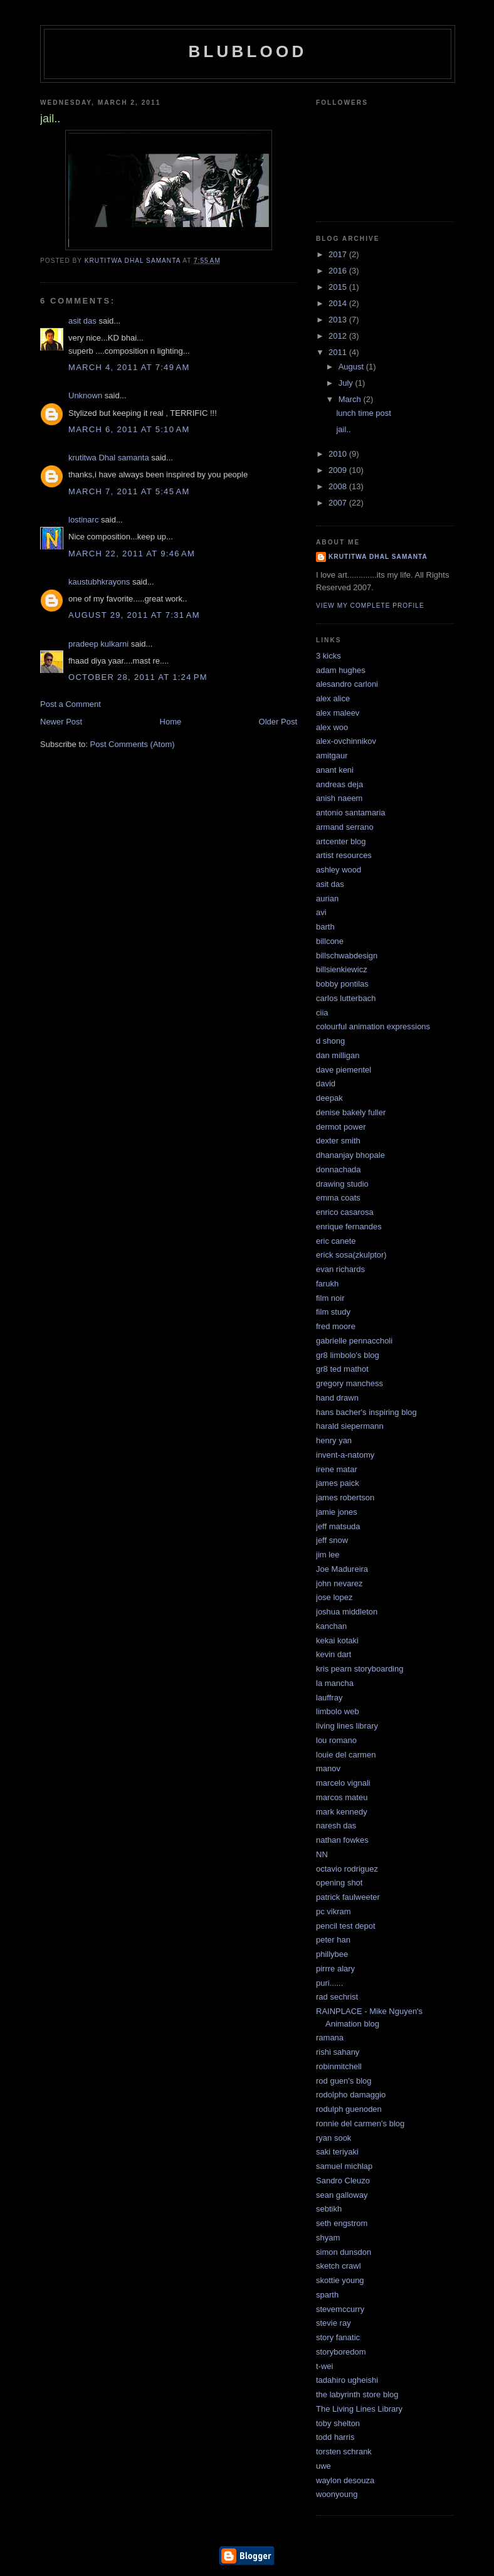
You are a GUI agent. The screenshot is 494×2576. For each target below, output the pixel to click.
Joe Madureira (342, 1569)
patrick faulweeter (348, 1897)
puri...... (329, 1983)
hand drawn (337, 1397)
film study (333, 1312)
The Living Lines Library (359, 2409)
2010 (338, 453)
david (325, 1083)
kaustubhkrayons (99, 581)
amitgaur (332, 755)
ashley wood (338, 869)
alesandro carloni (347, 684)
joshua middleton (346, 1611)
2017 (338, 254)
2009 (338, 470)
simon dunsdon (343, 2252)
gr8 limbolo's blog (347, 1355)
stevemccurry (340, 2309)
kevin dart (333, 1654)
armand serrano (345, 827)
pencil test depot (346, 1926)
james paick (337, 1483)
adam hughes (340, 670)
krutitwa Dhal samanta (108, 457)
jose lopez (334, 1597)
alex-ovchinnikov (346, 741)
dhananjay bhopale (350, 1155)
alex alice (333, 698)
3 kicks (328, 655)
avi (321, 912)
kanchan (331, 1626)
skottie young (340, 2280)
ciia (322, 1012)
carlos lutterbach (346, 998)
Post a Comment (70, 704)
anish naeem (339, 798)
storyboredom (340, 2351)
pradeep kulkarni (98, 644)
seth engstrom (341, 2223)
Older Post (278, 721)
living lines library (347, 1726)
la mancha (335, 1683)
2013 (338, 319)
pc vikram (333, 1911)
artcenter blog (341, 841)
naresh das (336, 1825)
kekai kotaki (337, 1640)
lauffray (329, 1697)
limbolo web (337, 1711)
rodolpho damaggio (351, 2094)
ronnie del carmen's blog (360, 2123)
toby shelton (338, 2423)
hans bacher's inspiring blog (366, 1412)
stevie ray (333, 2323)
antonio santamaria (351, 812)
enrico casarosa (345, 1212)
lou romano (336, 1740)
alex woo (332, 727)
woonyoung (337, 2494)
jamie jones (336, 1512)
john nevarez (339, 1583)
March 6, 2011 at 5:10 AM (129, 429)
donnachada (338, 1169)
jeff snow (332, 1540)
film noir (330, 1298)
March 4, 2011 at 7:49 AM (129, 367)
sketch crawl (338, 2266)
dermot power (340, 1127)
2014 (338, 303)
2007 (338, 502)
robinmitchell (339, 2066)
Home (171, 721)
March (351, 399)
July (347, 383)
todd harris (335, 2437)
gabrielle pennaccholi (354, 1340)
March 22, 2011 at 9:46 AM (131, 553)
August (352, 366)
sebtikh (329, 2208)
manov (328, 1768)
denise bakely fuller (351, 1112)
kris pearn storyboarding (359, 1668)
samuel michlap (344, 2166)
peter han (333, 1939)
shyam (328, 2237)
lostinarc (83, 519)
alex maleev (337, 713)
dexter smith (338, 1140)
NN (322, 1854)
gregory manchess (349, 1383)
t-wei (324, 2366)
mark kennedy (341, 1811)
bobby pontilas (342, 984)
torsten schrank (344, 2451)
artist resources (344, 855)
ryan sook (333, 2138)
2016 (338, 270)
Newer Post (61, 721)
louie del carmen (346, 1754)
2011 (338, 352)
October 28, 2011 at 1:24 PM (138, 677)
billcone (330, 941)
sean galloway (341, 2195)
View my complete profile (370, 605)
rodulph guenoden (349, 2109)
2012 (338, 336)
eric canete (336, 1241)
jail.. (343, 429)
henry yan (334, 1440)
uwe (323, 2466)
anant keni (335, 770)
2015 (338, 287)
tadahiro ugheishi (347, 2380)
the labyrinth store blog (357, 2394)
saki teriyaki (337, 2151)
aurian (327, 898)
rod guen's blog (344, 2081)
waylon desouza (345, 2480)
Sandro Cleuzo (343, 2180)
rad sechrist (337, 1996)
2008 (338, 486)
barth (325, 926)
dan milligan (337, 1055)
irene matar (336, 1469)
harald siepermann (350, 1426)
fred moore (335, 1326)
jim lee (328, 1554)
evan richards (340, 1269)
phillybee (332, 1954)
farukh (327, 1283)
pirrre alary (335, 1968)
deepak (329, 1098)
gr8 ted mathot (342, 1369)
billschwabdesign (346, 955)
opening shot (339, 1882)
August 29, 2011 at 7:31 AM (134, 615)
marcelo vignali (343, 1783)
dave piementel (343, 1069)
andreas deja (339, 784)
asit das (82, 321)
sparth (327, 2294)
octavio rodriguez (347, 1869)
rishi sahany (337, 2052)
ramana (330, 2037)
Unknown (85, 395)
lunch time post (363, 413)
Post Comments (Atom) (132, 744)
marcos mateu (341, 1797)
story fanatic (338, 2337)
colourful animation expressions (373, 1026)
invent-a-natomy (345, 1455)
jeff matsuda (338, 1526)
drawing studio (342, 1184)
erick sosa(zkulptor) (351, 1254)
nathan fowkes (342, 1840)
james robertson (345, 1497)
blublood (248, 51)
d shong (330, 1041)
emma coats (338, 1197)
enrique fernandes (349, 1226)
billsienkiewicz (341, 969)
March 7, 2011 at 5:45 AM (129, 491)
